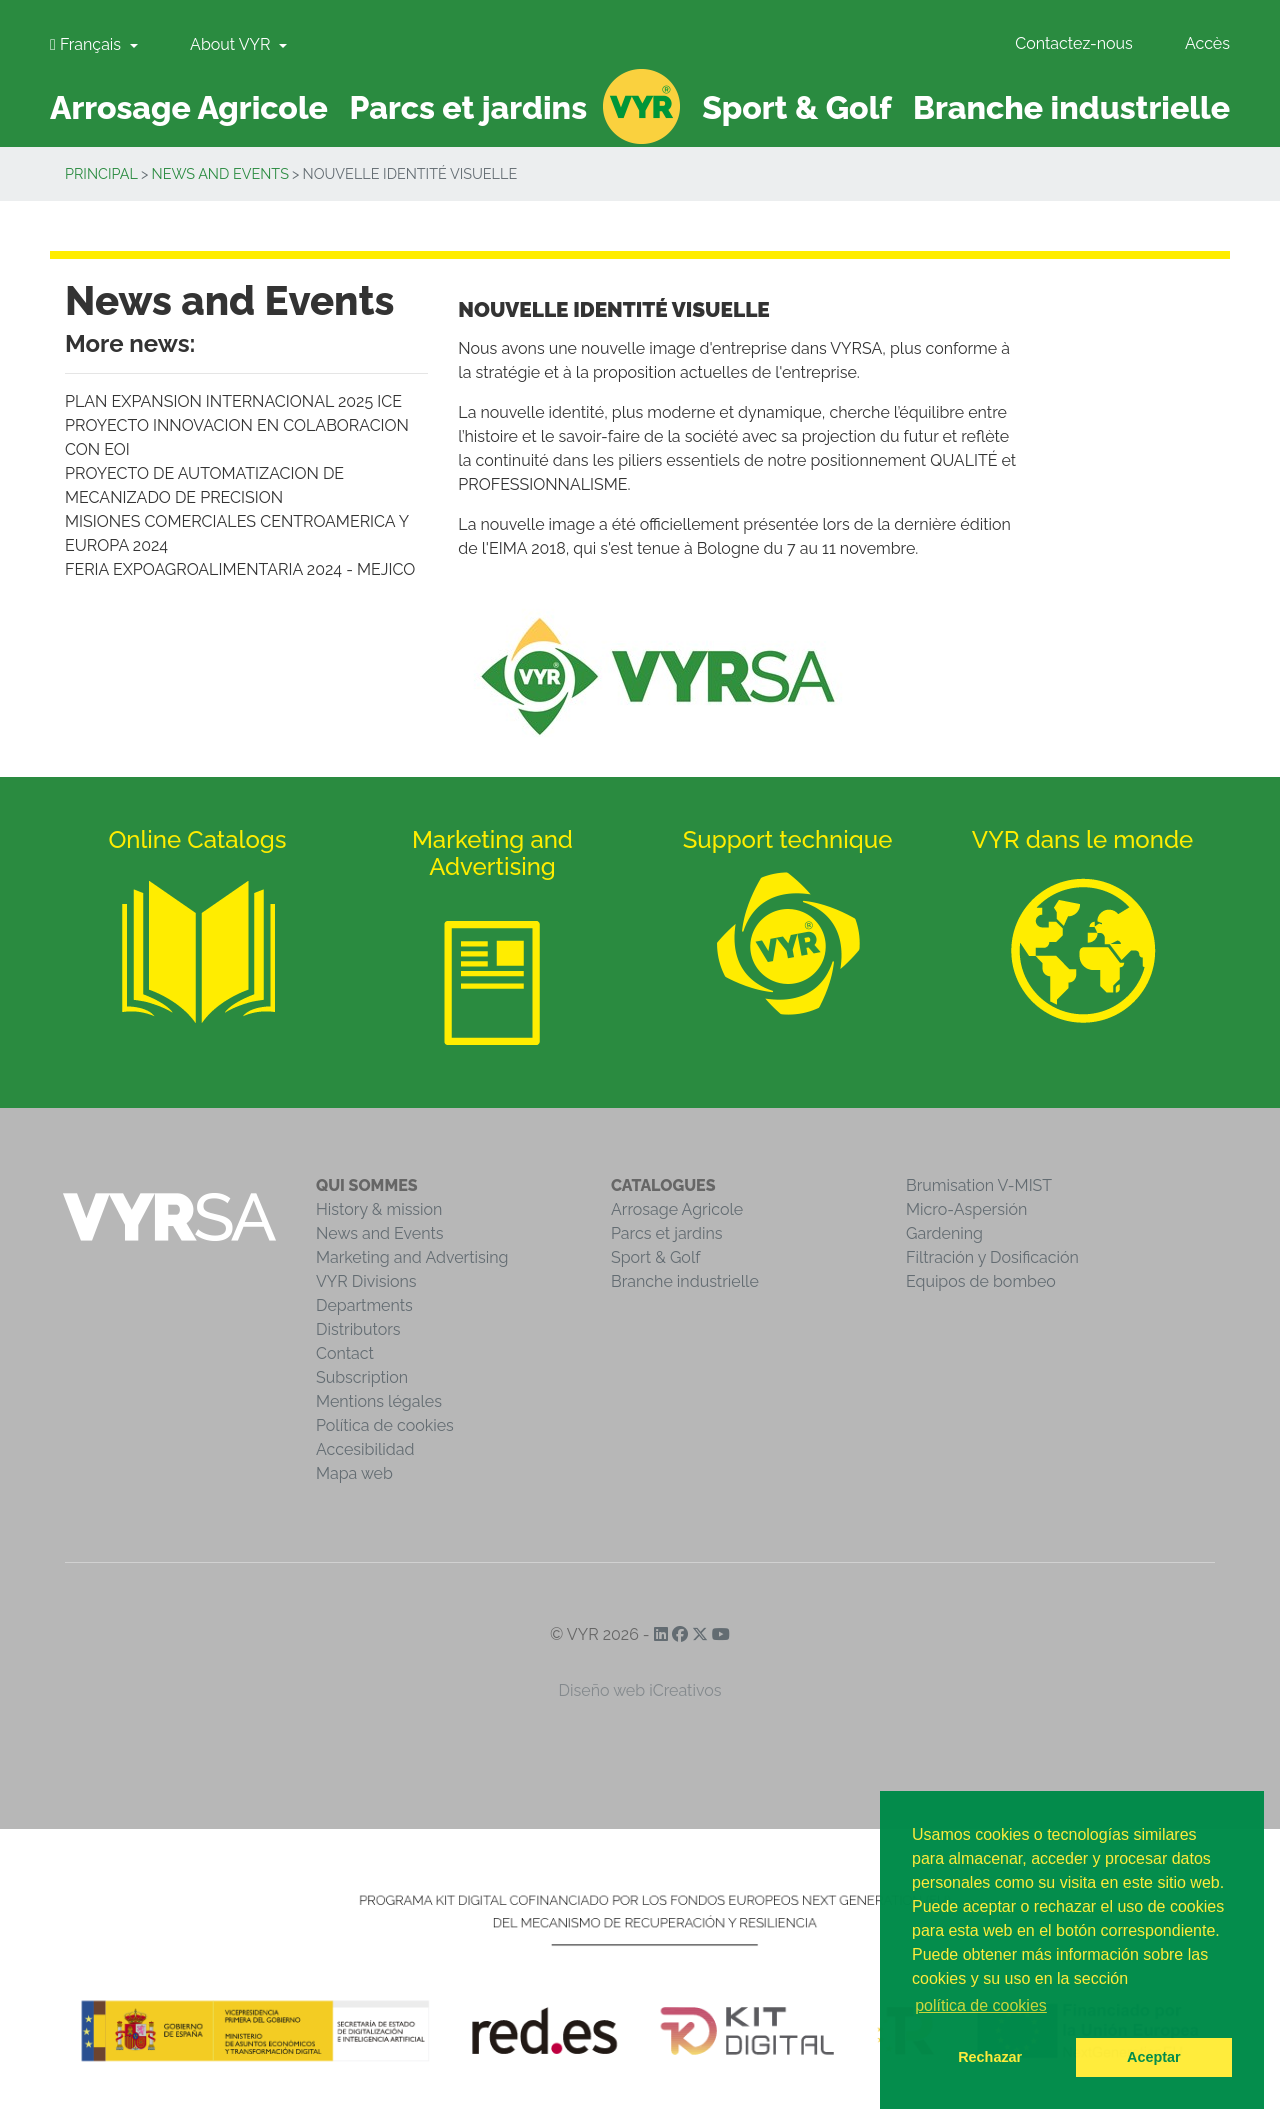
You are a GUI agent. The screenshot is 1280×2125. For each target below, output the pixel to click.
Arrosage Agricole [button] (189, 107)
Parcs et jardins (667, 1233)
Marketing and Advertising (412, 1257)
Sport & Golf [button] (796, 107)
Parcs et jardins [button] (469, 107)
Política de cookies (385, 1425)
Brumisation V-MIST (979, 1185)
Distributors (358, 1329)
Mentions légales (379, 1401)
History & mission (379, 1209)
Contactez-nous (1074, 43)
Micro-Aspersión (966, 1209)
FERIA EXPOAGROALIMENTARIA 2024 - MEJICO (240, 569)
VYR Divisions (366, 1281)
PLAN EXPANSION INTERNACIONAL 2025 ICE (233, 401)
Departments (364, 1305)
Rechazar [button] (990, 2057)
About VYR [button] (232, 44)
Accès (1207, 43)
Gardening (944, 1233)
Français (87, 44)
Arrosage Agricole (677, 1209)
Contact (345, 1353)
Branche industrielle (685, 1281)
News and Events (220, 173)
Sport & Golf (656, 1257)
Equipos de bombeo (981, 1281)
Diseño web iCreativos (640, 1690)
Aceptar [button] (1154, 2057)
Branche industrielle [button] (1071, 107)
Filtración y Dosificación (992, 1257)
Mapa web (354, 1473)
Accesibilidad (365, 1449)
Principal (101, 173)
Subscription (362, 1377)
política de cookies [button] (981, 2005)
